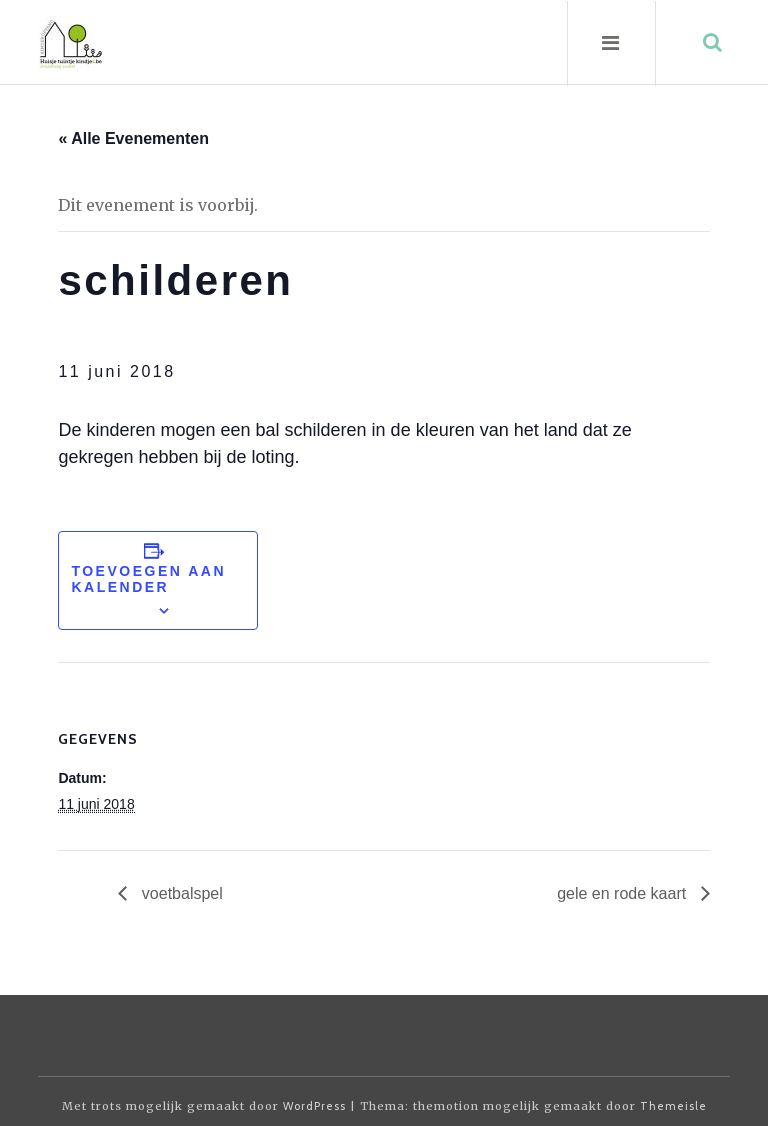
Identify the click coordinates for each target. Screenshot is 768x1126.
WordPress (314, 1106)
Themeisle (673, 1106)
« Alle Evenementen (133, 138)
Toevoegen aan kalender (148, 579)
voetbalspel (179, 893)
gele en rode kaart (623, 893)
